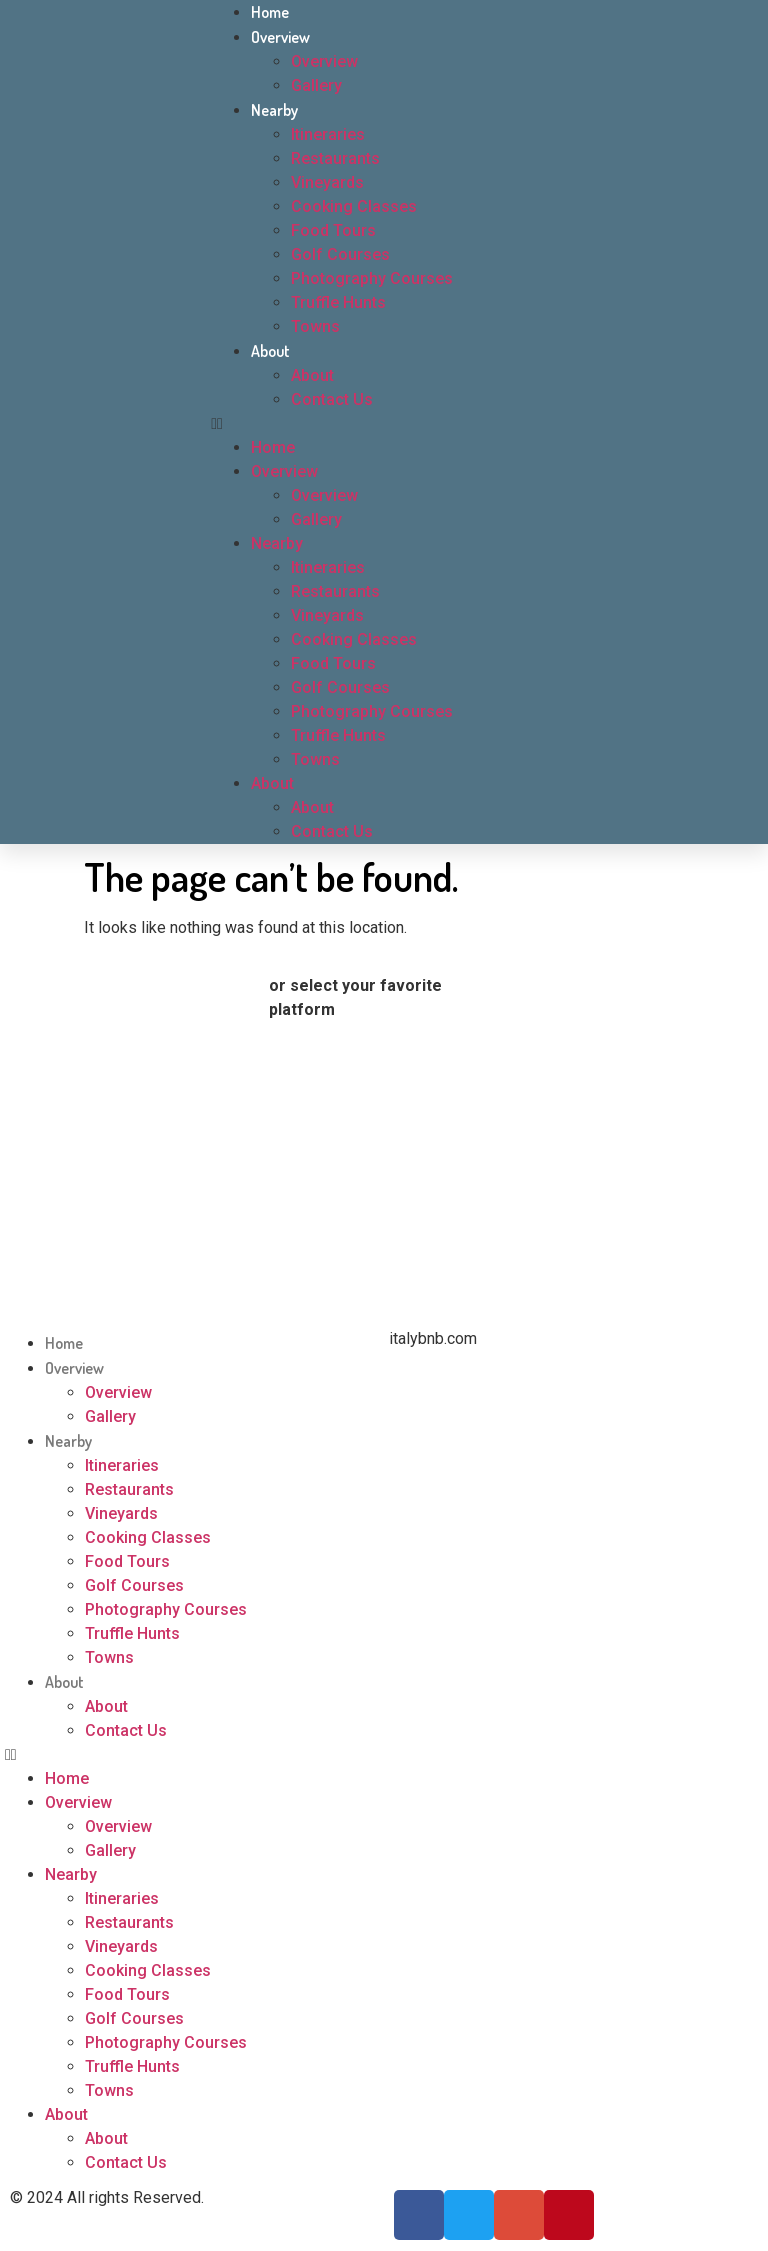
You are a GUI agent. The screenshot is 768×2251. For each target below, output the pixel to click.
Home (270, 12)
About (270, 351)
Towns (315, 326)
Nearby (274, 110)
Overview (280, 37)
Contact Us (332, 399)
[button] (393, 424)
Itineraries (328, 134)
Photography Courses (372, 278)
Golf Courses (340, 254)
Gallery (316, 85)
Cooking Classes (354, 206)
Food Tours (333, 230)
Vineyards (327, 182)
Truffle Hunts (338, 302)
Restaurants (335, 158)
